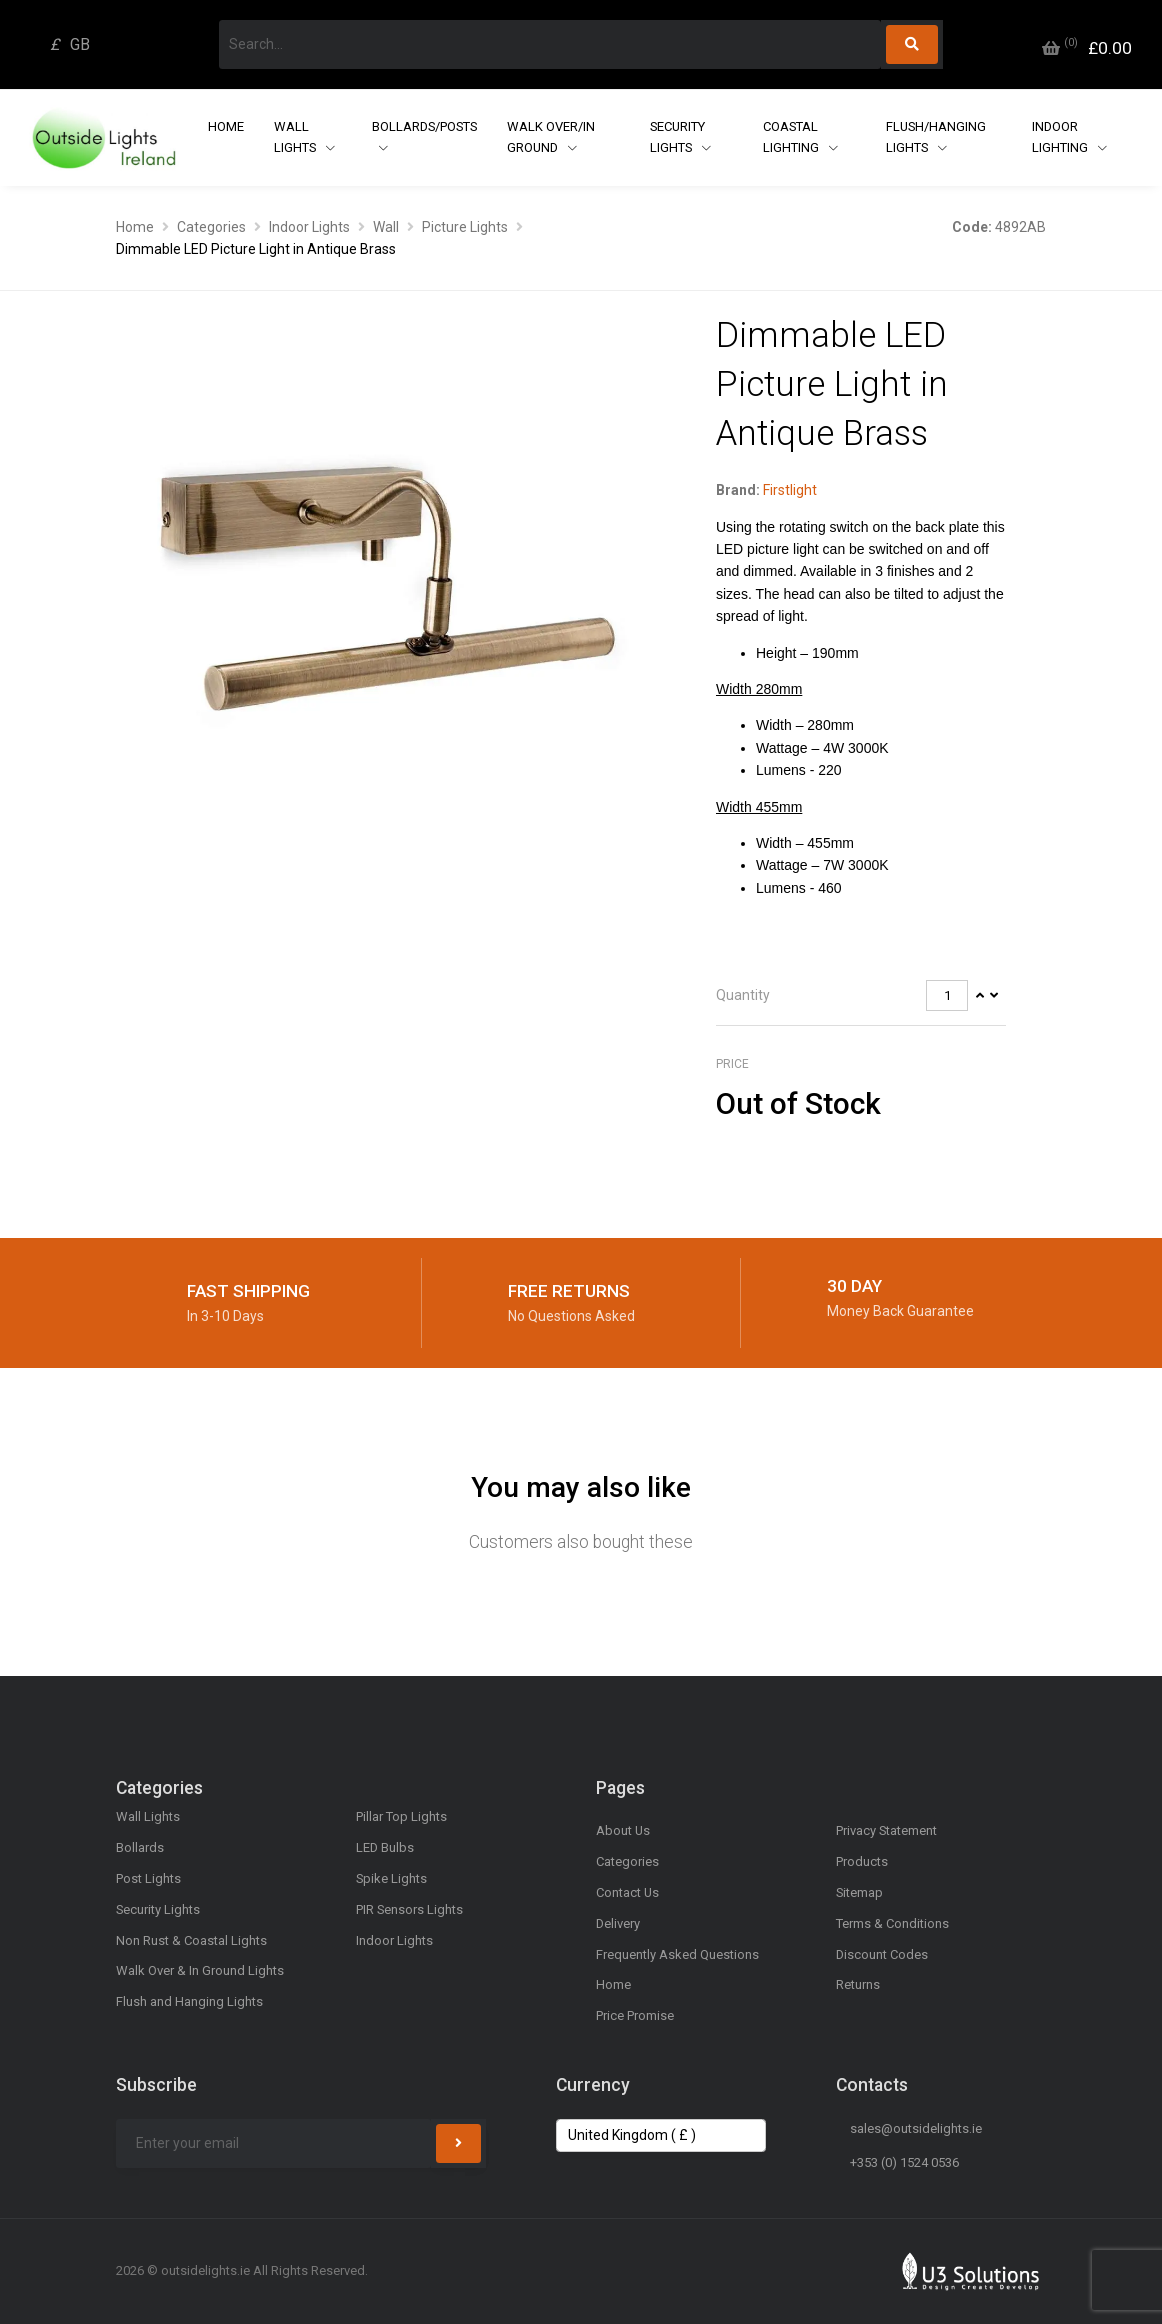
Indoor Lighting (1061, 137)
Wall (386, 227)
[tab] (861, 996)
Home (226, 126)
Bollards (140, 1847)
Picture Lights (465, 227)
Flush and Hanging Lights (189, 2001)
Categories (211, 227)
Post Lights (148, 1878)
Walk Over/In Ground (551, 137)
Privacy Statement (886, 1830)
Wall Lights (296, 137)
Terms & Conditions (892, 1923)
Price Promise (635, 2015)
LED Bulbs (385, 1847)
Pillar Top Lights (401, 1816)
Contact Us (627, 1892)
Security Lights (677, 137)
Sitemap (859, 1892)
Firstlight (790, 490)
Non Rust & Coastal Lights (191, 1940)
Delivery (618, 1923)
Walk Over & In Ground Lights (200, 1970)
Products (862, 1861)
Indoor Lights (309, 227)
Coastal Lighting (792, 137)
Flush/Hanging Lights (936, 137)
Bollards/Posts (424, 126)
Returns (858, 1984)
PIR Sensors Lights (409, 1909)
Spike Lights (391, 1878)
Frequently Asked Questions (677, 1954)
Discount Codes (882, 1954)
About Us (623, 1830)
